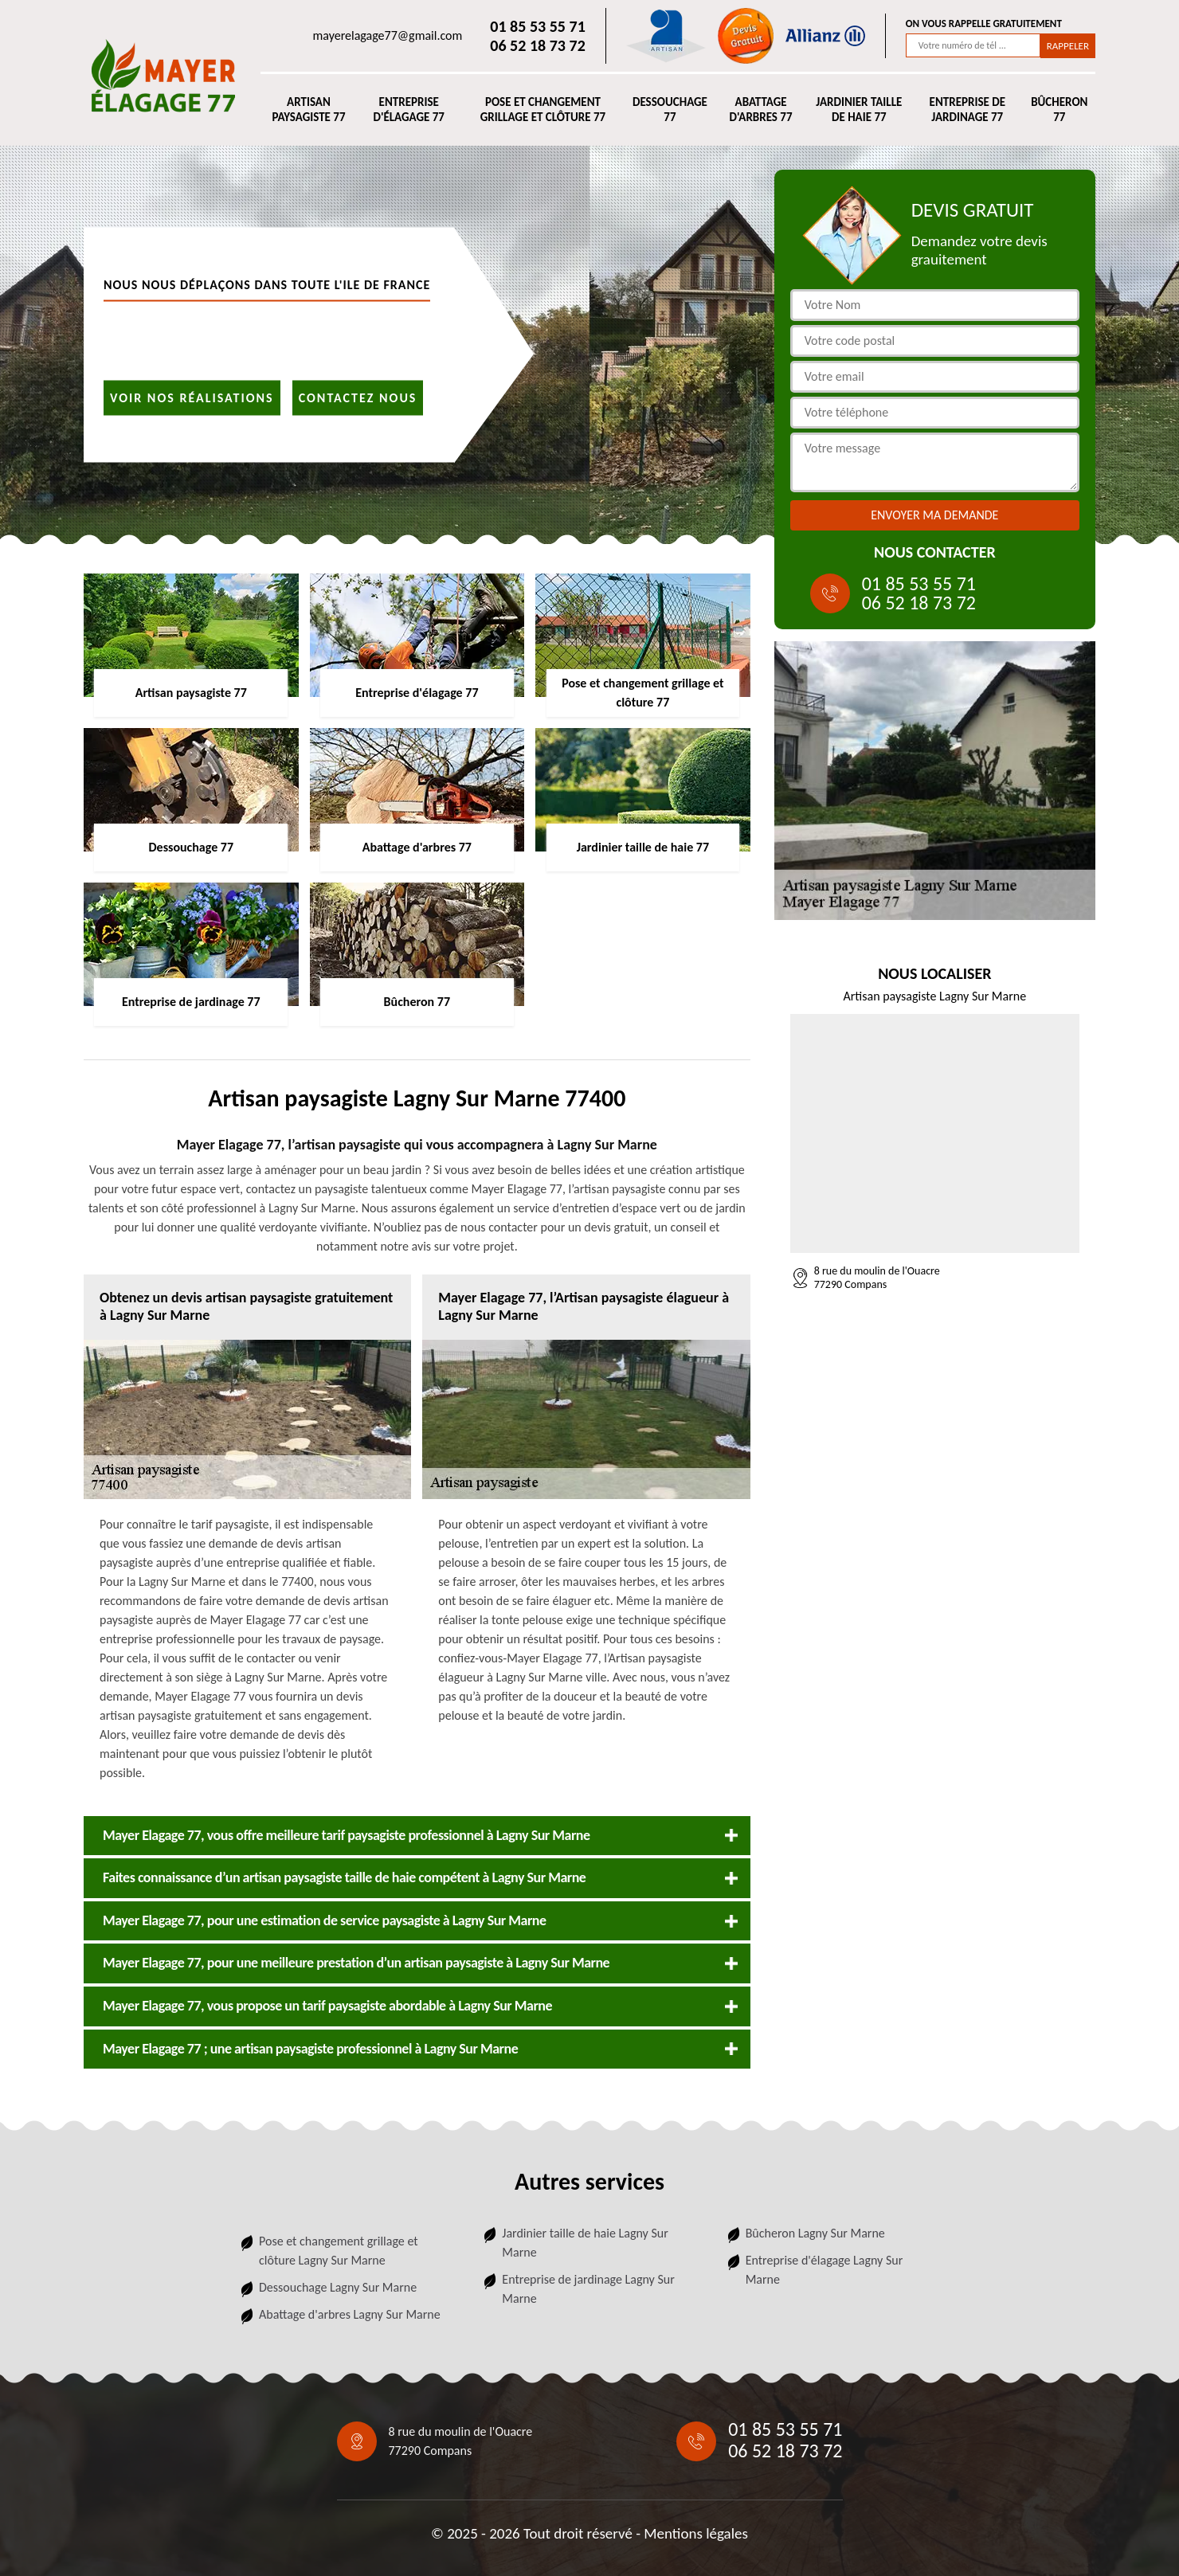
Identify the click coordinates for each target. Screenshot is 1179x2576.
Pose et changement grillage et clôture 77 (542, 110)
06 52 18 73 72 (537, 45)
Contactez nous (358, 397)
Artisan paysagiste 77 (308, 110)
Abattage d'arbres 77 (761, 110)
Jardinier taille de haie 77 (859, 110)
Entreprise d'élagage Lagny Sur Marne (824, 2270)
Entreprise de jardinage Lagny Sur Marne (588, 2289)
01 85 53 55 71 (537, 26)
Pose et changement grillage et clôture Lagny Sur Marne (338, 2250)
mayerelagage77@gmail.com (388, 35)
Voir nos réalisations (192, 397)
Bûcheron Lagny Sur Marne (815, 2233)
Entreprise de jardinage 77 (967, 110)
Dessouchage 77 (670, 110)
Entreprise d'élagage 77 (408, 110)
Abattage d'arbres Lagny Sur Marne (350, 2314)
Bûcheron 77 (1059, 110)
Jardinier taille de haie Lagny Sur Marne (585, 2243)
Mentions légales (696, 2533)
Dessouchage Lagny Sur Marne (338, 2287)
